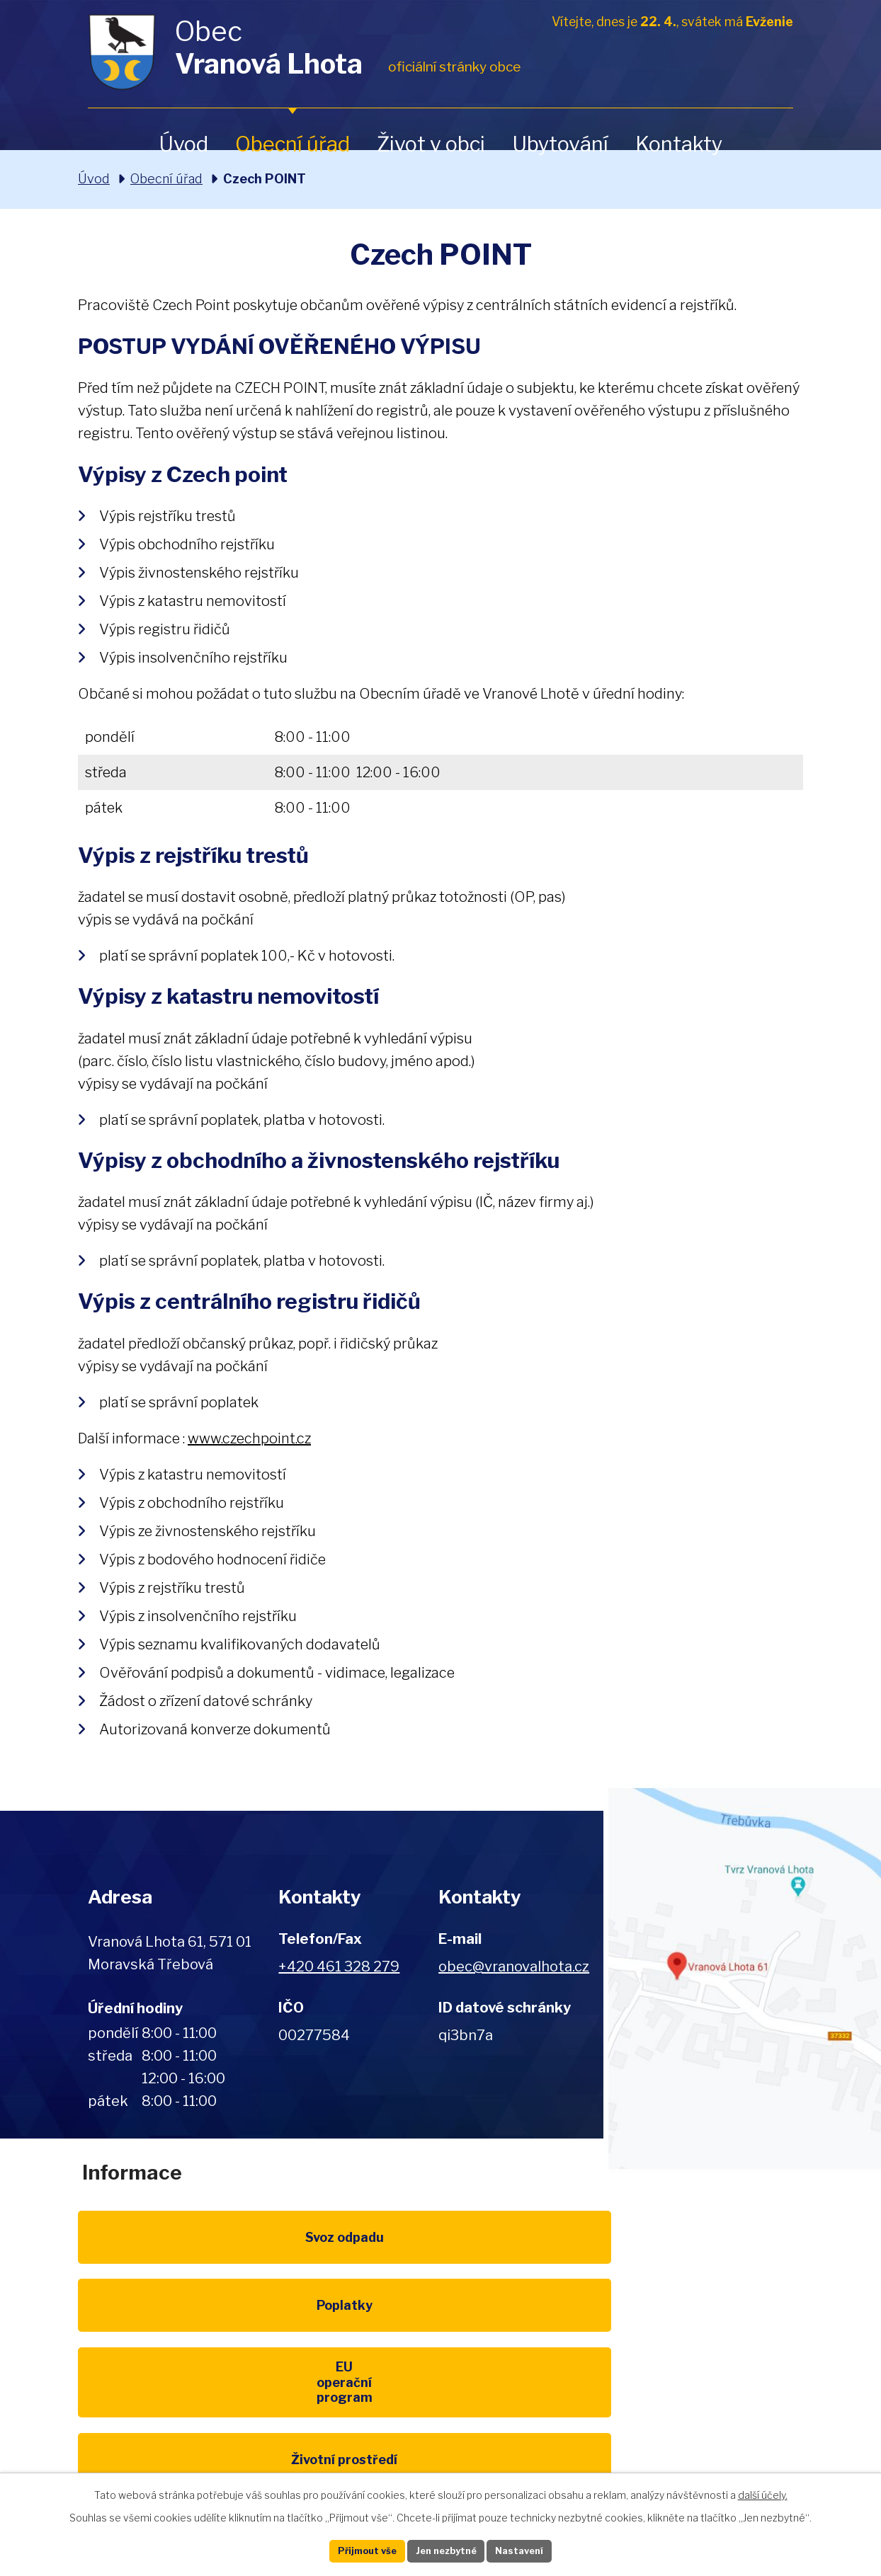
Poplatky (440, 2253)
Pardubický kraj (187, 2444)
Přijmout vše (349, 2549)
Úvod (183, 144)
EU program (694, 2252)
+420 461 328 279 (338, 1966)
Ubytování (560, 144)
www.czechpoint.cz (249, 1438)
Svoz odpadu (186, 2253)
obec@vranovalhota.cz (513, 1966)
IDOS (694, 2348)
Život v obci (431, 144)
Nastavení (538, 2549)
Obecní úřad (292, 144)
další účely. (763, 2491)
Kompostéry (440, 2348)
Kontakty (678, 144)
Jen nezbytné (446, 2549)
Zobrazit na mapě (742, 1978)
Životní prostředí (187, 2348)
